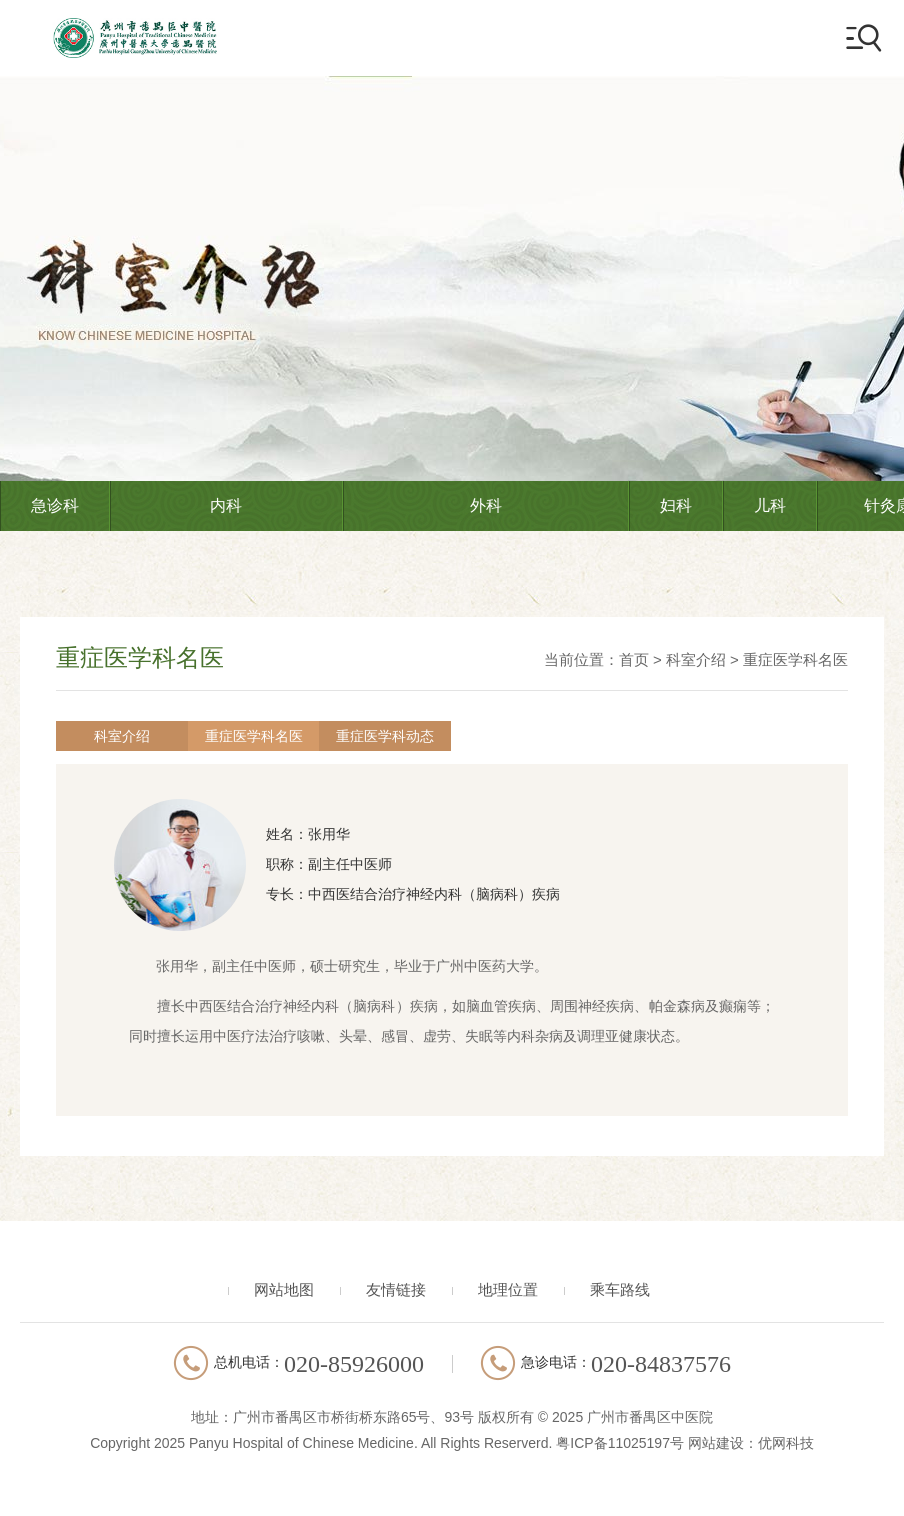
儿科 (770, 505)
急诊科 (55, 505)
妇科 (676, 505)
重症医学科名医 (795, 659)
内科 (226, 505)
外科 (486, 505)
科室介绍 (696, 659)
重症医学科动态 (336, 736)
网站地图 (284, 1289)
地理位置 (508, 1289)
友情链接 (396, 1289)
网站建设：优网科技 (751, 1443)
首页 (634, 659)
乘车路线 (620, 1289)
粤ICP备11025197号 (620, 1443)
